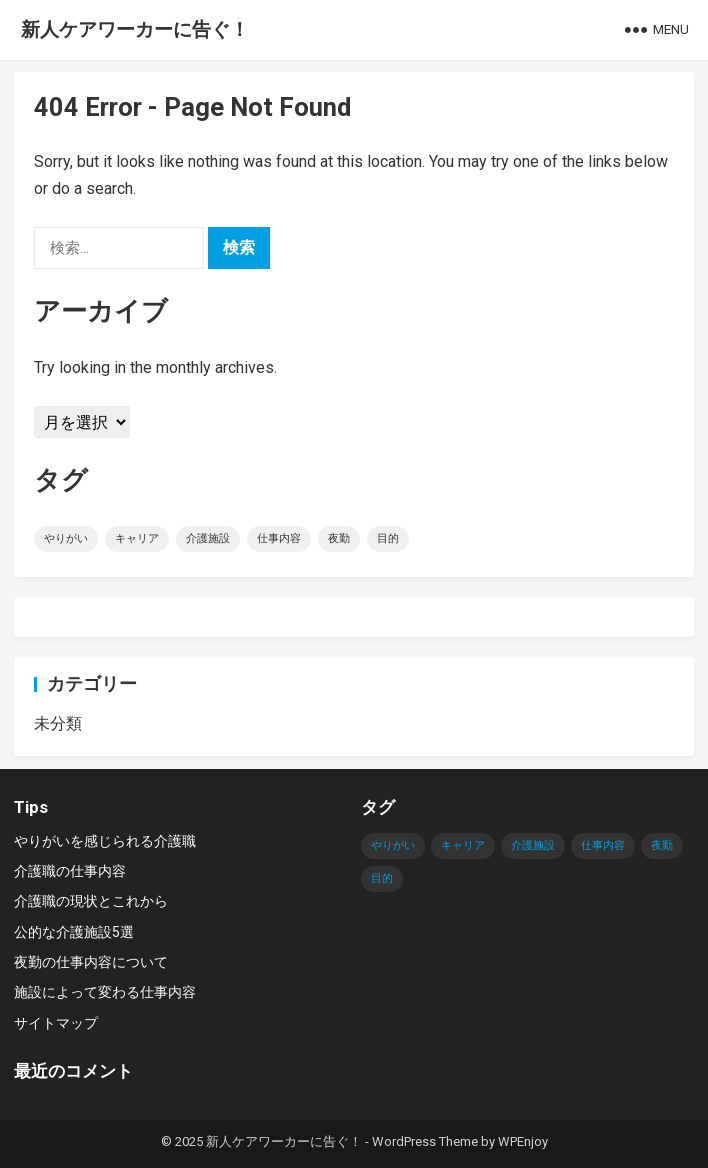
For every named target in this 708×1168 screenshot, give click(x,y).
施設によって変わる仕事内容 (105, 992)
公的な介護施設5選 (74, 932)
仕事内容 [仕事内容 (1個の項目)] (279, 538)
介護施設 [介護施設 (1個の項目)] (208, 538)
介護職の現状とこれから (91, 901)
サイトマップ (56, 1023)
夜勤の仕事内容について (91, 962)
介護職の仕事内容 (70, 871)
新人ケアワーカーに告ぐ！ (135, 29)
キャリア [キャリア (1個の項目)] (137, 538)
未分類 (58, 723)
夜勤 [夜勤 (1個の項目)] (339, 538)
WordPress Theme (425, 1141)
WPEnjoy (523, 1141)
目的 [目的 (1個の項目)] (388, 538)
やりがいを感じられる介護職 (105, 841)
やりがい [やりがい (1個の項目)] (66, 538)
